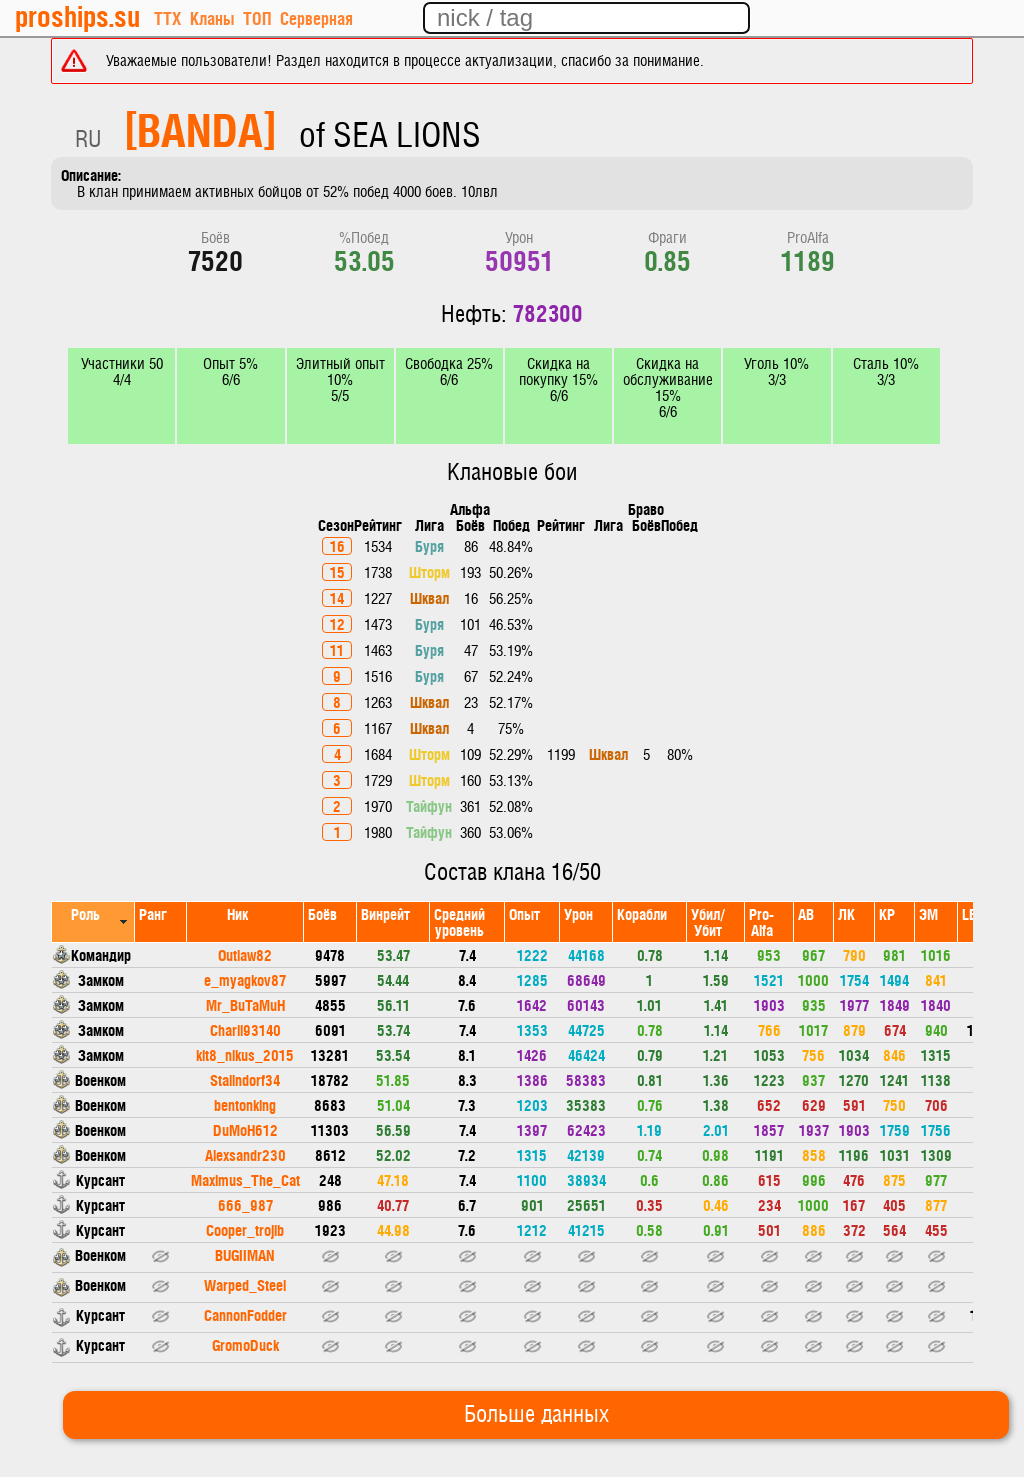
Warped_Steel (245, 1284)
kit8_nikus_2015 (245, 1054)
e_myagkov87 (245, 979)
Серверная (316, 17)
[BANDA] (200, 128)
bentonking (245, 1104)
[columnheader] (93, 921)
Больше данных (536, 1415)
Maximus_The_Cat (245, 1179)
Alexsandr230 (245, 1154)
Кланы (212, 17)
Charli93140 (245, 1029)
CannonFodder (245, 1314)
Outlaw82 (245, 954)
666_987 (245, 1204)
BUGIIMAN (245, 1254)
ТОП (257, 17)
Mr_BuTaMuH (245, 1004)
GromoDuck (245, 1344)
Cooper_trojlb (245, 1229)
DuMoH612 (245, 1129)
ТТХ (167, 17)
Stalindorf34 (245, 1079)
